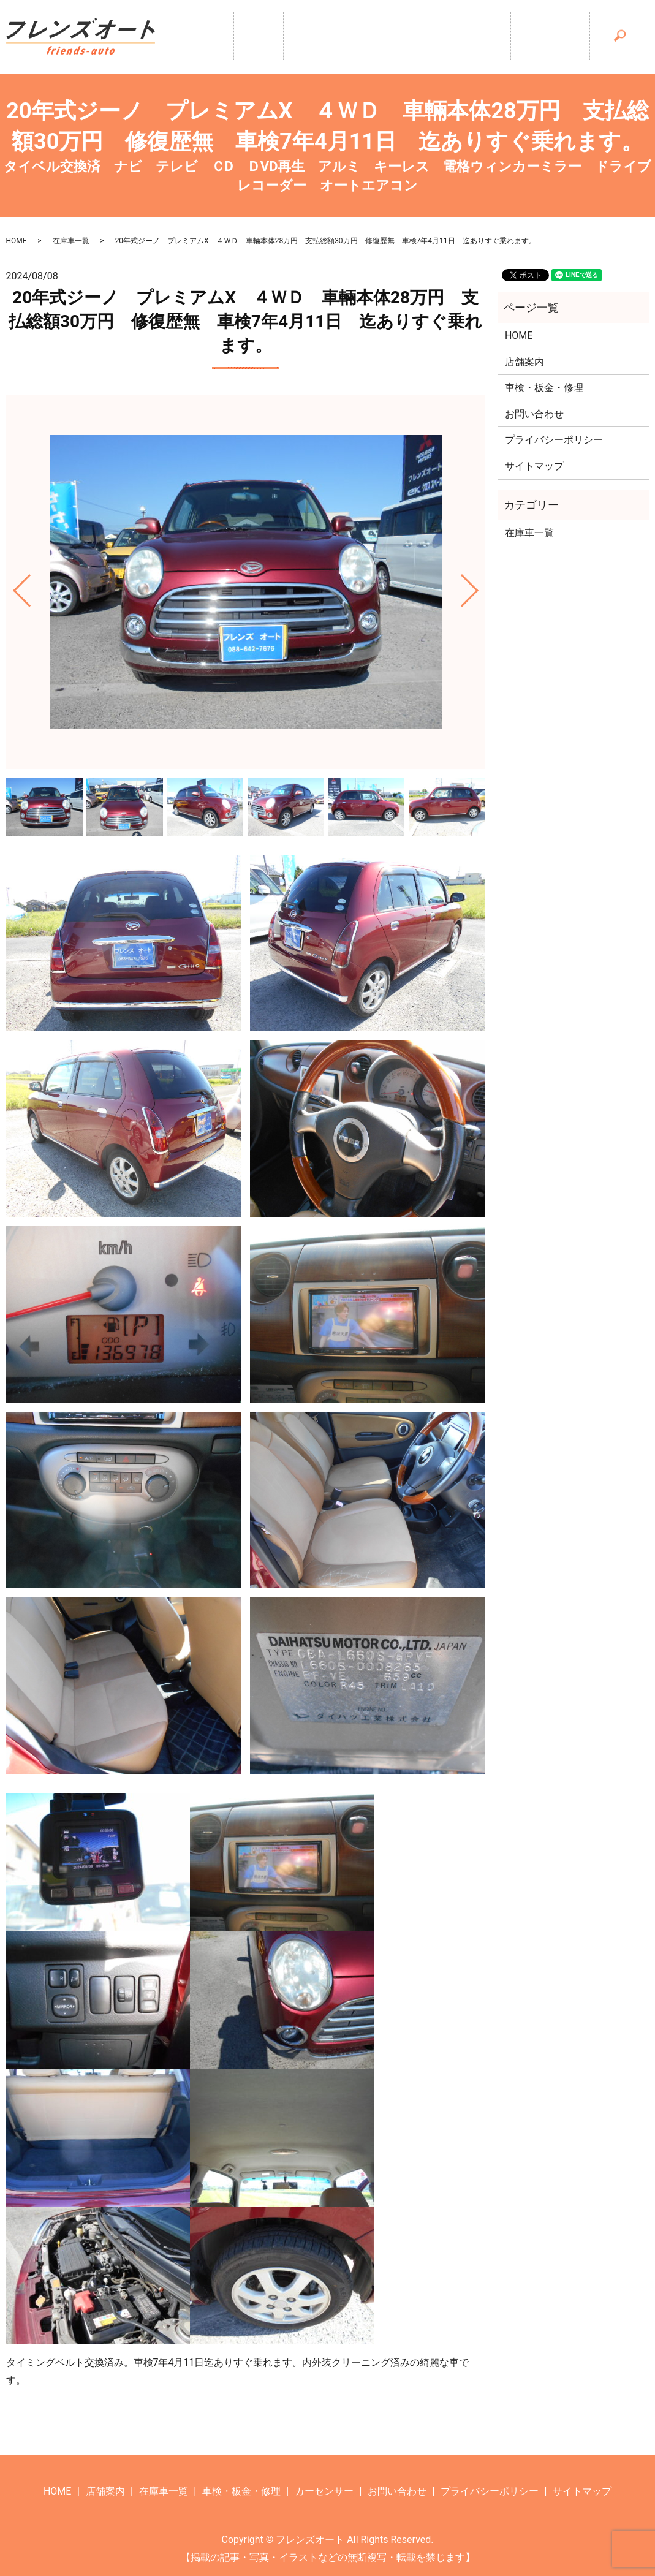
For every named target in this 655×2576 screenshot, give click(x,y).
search (634, 34)
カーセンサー (545, 37)
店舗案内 (278, 37)
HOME (16, 241)
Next (479, 586)
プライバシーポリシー (554, 439)
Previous (11, 586)
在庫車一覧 (352, 37)
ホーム (214, 37)
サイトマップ (534, 466)
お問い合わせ (534, 414)
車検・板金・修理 (446, 37)
